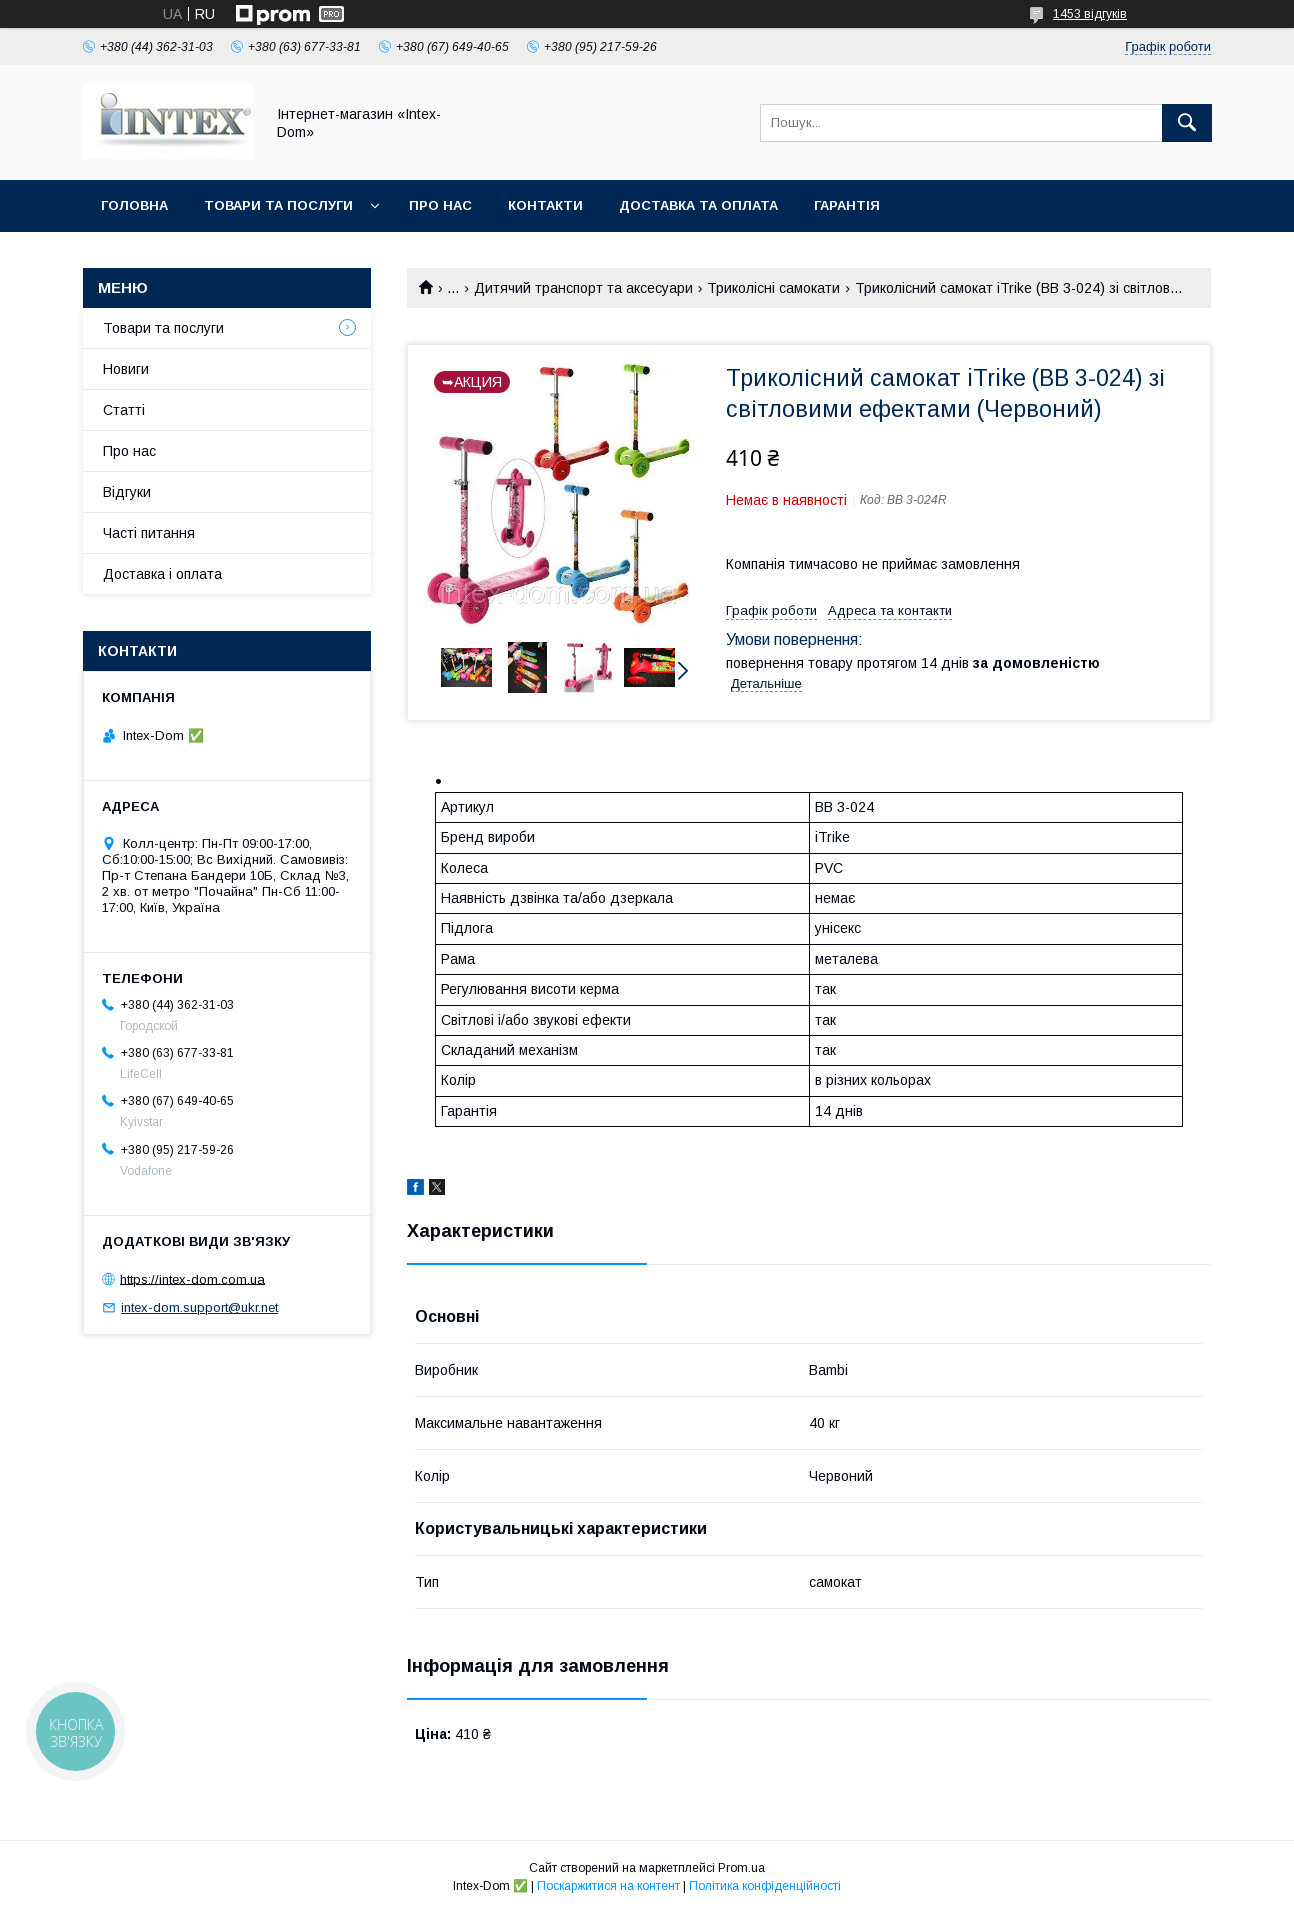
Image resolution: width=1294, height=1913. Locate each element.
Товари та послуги (278, 205)
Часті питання (149, 533)
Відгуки (127, 492)
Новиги (126, 369)
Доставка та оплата (698, 205)
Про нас (440, 205)
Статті (124, 410)
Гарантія (847, 205)
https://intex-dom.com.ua (192, 1278)
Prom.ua (741, 1868)
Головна (134, 205)
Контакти (545, 205)
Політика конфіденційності (765, 1886)
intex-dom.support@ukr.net (199, 1307)
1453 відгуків (1090, 14)
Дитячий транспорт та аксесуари (583, 288)
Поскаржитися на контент (608, 1886)
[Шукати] (1187, 123)
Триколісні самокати (773, 288)
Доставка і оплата (162, 574)
